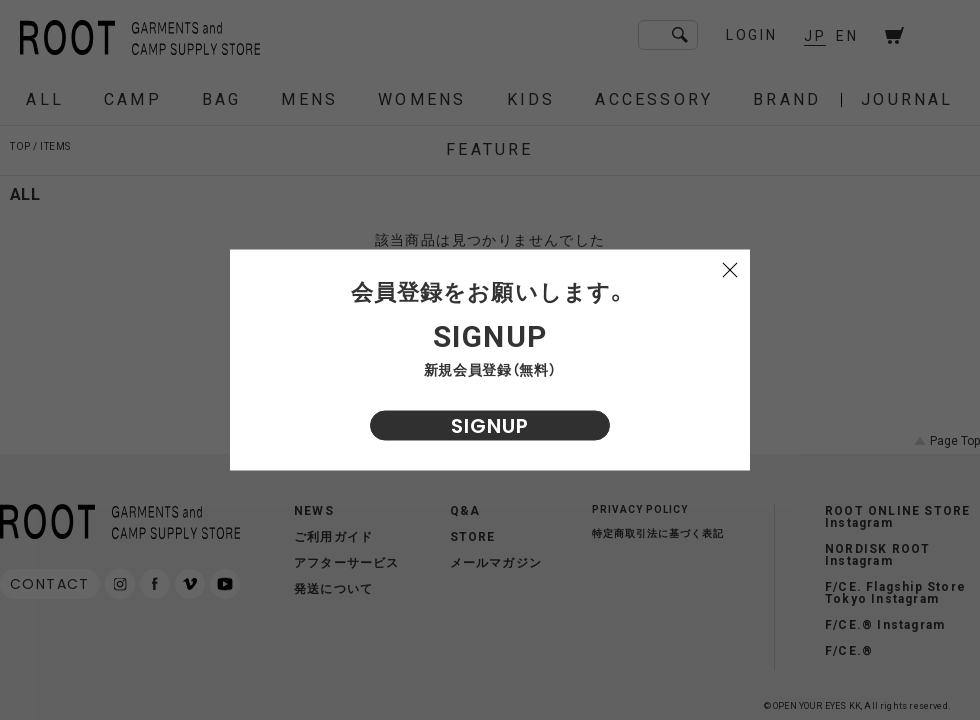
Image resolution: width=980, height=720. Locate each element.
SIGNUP (490, 426)
